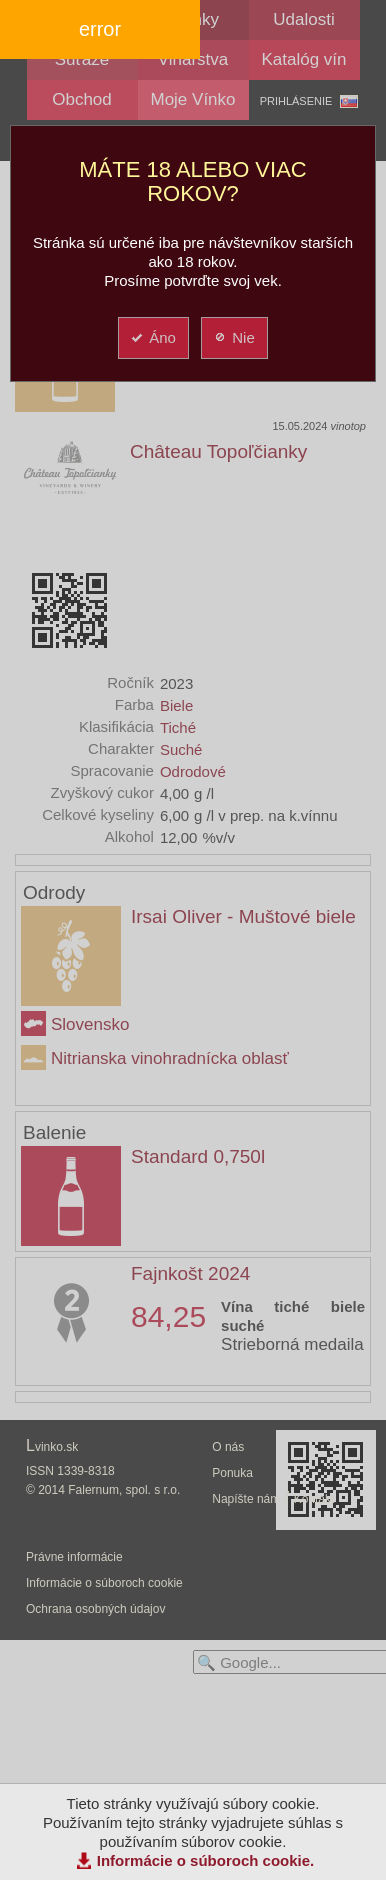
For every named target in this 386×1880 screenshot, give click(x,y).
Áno (152, 337)
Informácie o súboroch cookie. (206, 1860)
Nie (233, 337)
